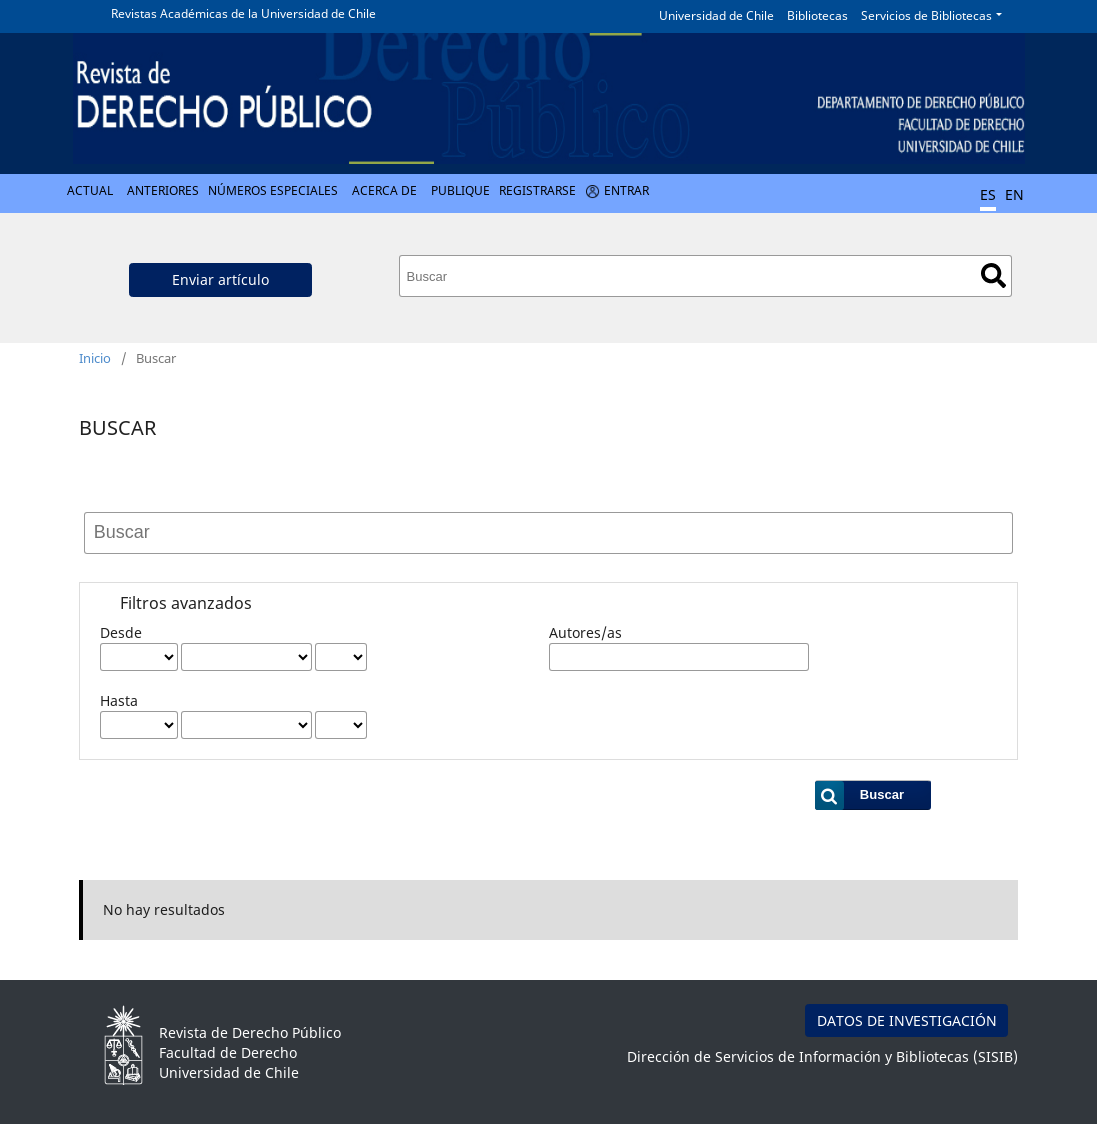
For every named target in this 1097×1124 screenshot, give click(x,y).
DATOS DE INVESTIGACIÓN (907, 1020)
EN (1014, 194)
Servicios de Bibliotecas (926, 15)
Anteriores (163, 190)
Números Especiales (273, 190)
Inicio (95, 358)
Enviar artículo (220, 279)
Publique (460, 190)
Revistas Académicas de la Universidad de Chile (243, 13)
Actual (90, 190)
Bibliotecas (817, 15)
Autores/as (585, 632)
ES (988, 194)
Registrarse (537, 190)
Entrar (626, 190)
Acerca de (384, 190)
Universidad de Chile (716, 15)
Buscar (993, 275)
